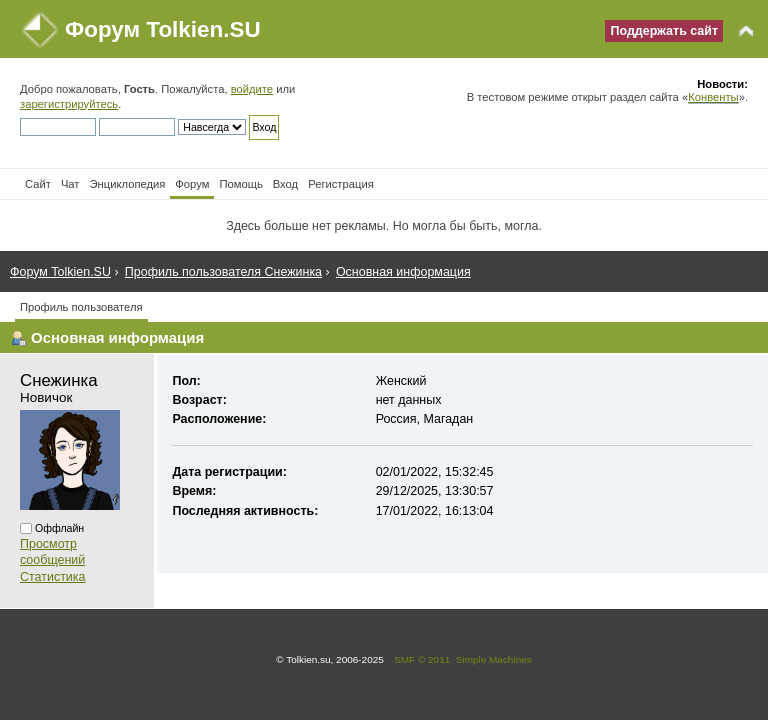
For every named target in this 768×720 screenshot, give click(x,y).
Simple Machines (494, 659)
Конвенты (713, 97)
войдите (252, 89)
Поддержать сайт (664, 31)
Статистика (53, 577)
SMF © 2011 (422, 659)
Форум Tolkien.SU (163, 29)
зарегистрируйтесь (69, 104)
